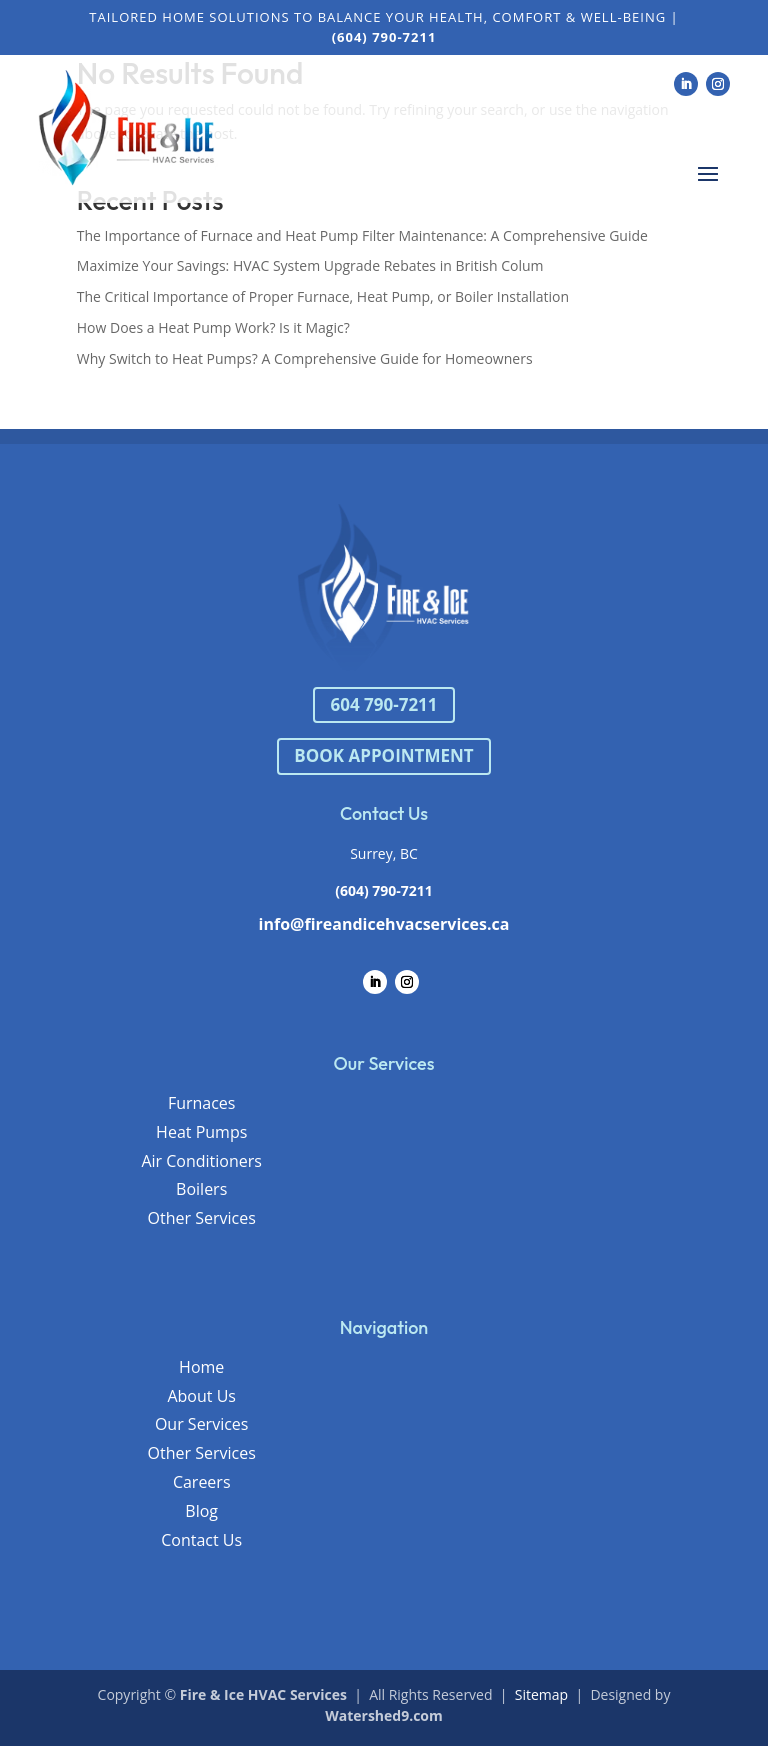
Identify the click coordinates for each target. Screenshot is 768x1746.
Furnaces (202, 1103)
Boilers (201, 1189)
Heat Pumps (201, 1132)
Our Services (202, 1424)
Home (201, 1367)
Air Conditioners (201, 1161)
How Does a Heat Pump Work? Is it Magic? (213, 327)
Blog (201, 1511)
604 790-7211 (383, 704)
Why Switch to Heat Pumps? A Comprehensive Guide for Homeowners (305, 358)
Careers (202, 1482)
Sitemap (541, 1694)
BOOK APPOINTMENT (383, 755)
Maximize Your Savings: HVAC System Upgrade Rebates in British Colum (310, 265)
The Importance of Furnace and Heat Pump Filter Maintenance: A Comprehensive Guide (362, 235)
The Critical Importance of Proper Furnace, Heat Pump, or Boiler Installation (323, 296)
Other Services (202, 1218)
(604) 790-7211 (384, 890)
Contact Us (201, 1540)
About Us (201, 1396)
